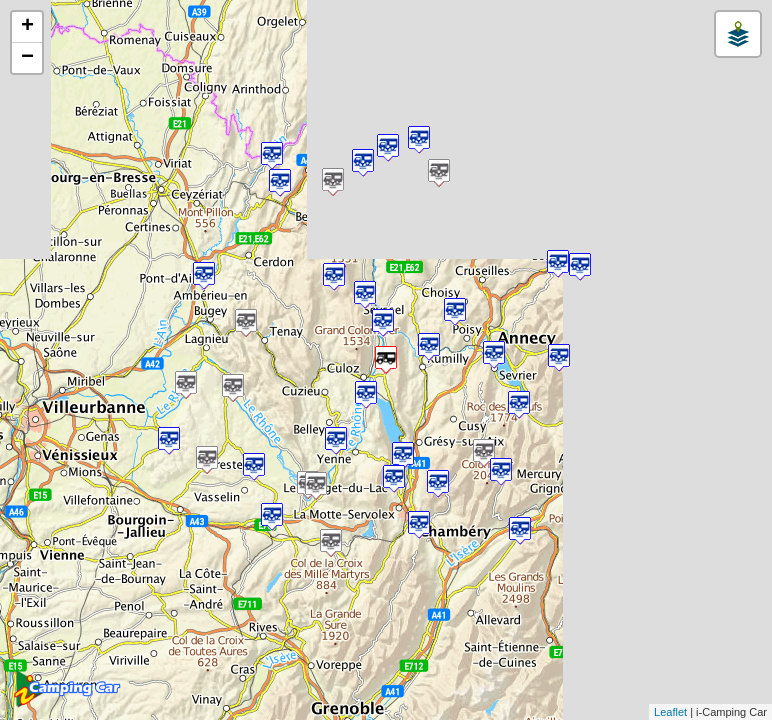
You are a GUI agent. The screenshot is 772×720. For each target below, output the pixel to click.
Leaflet (670, 712)
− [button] (27, 58)
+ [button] (27, 27)
